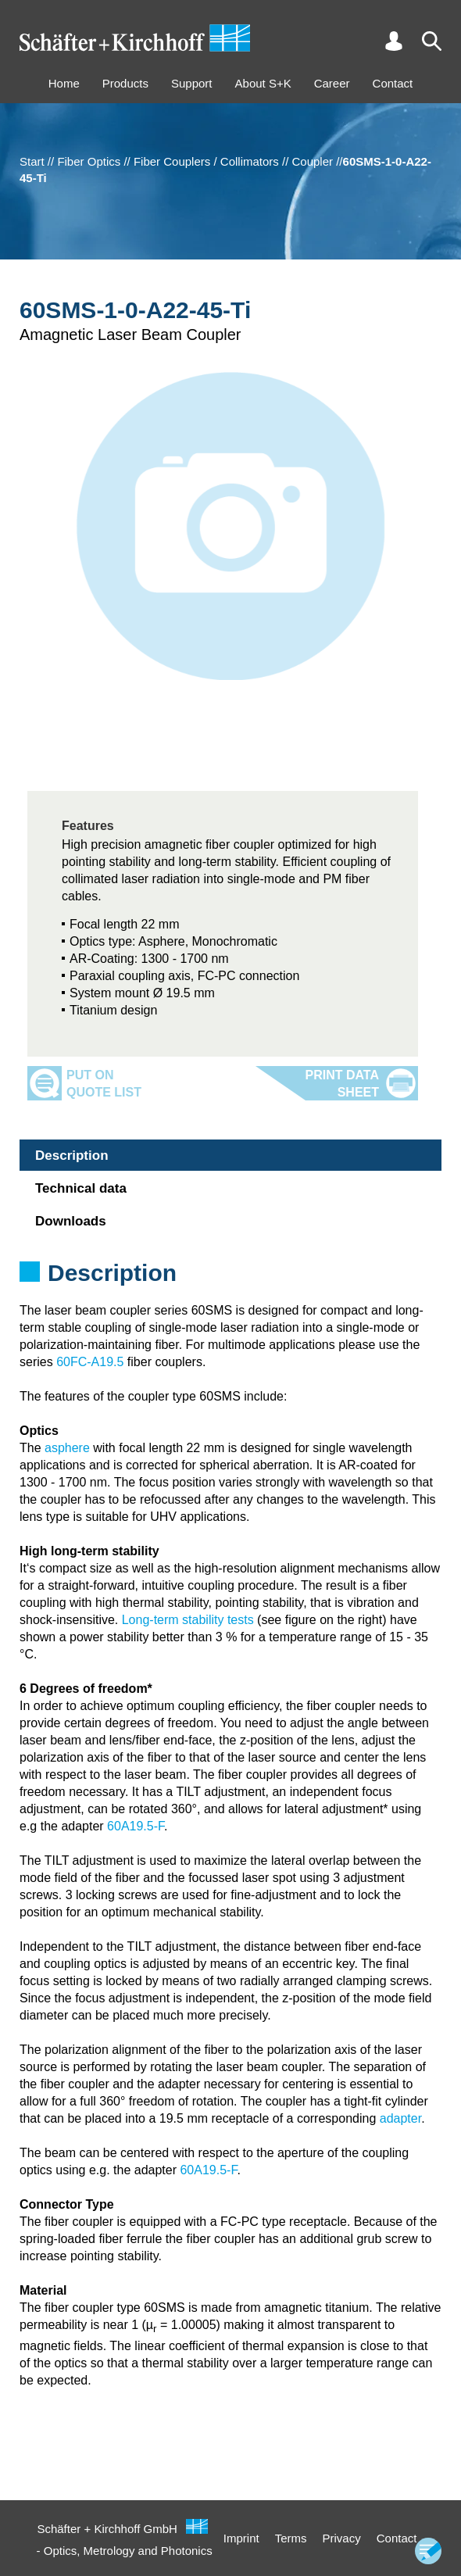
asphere (67, 1447)
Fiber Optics (88, 161)
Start (32, 161)
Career (332, 83)
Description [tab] (72, 1155)
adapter (400, 2118)
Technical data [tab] (81, 1188)
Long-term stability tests (188, 1619)
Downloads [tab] (70, 1221)
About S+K (263, 83)
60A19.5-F (135, 1826)
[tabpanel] (230, 1293)
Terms (291, 2538)
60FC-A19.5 (89, 1361)
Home (64, 83)
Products (125, 83)
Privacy (342, 2538)
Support (192, 83)
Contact (393, 83)
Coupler (313, 161)
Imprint (241, 2538)
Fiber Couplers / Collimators (206, 161)
